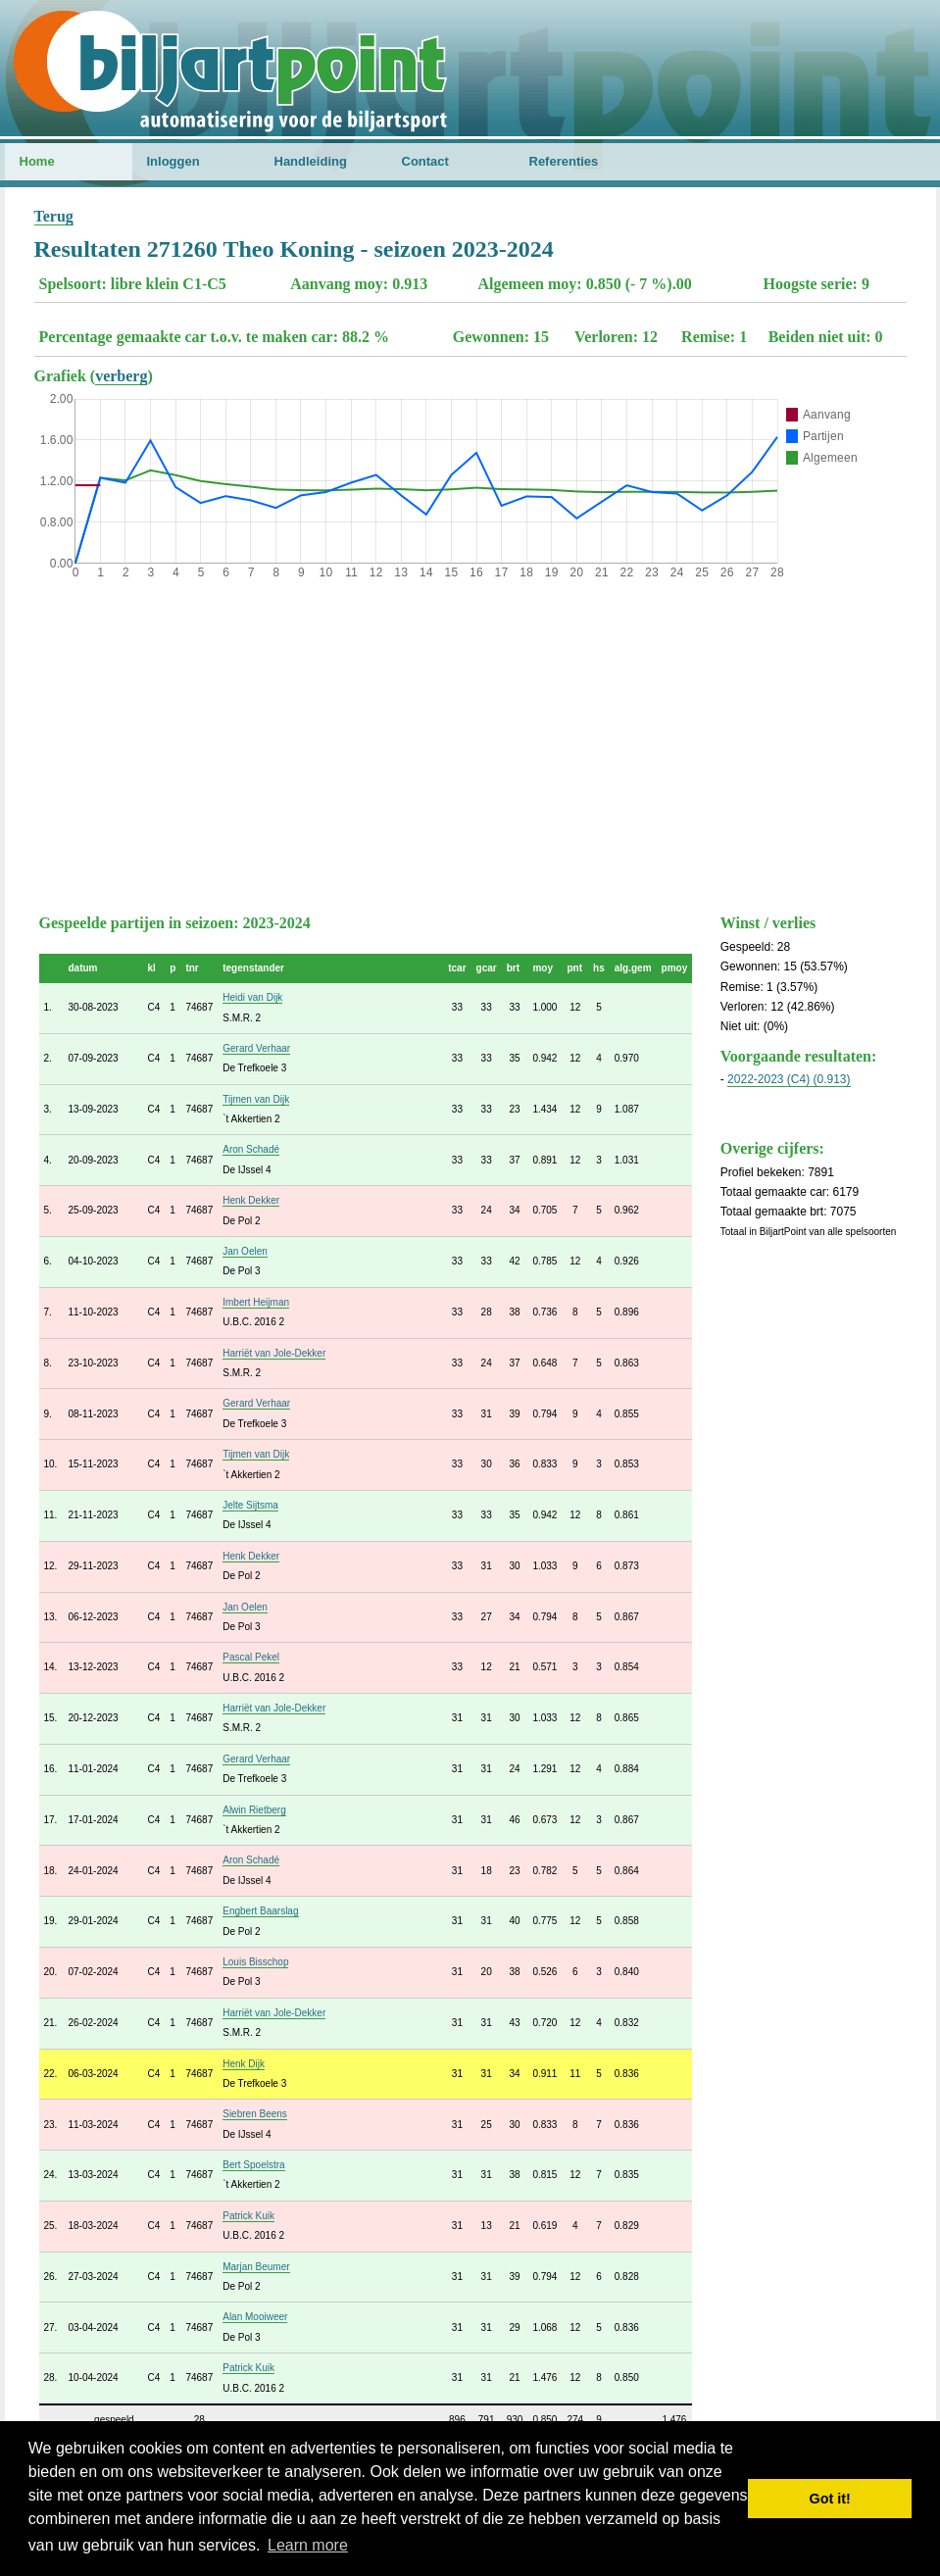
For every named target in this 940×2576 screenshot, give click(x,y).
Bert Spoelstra (253, 2164)
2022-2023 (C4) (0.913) (788, 1079)
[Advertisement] (470, 742)
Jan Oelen (245, 1251)
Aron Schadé (251, 1149)
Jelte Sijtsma (250, 1505)
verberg (121, 376)
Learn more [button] (308, 2545)
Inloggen (173, 161)
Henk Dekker (251, 1200)
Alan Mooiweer (255, 2316)
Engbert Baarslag (260, 1911)
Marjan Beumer (256, 2266)
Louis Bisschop (255, 1962)
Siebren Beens (255, 2113)
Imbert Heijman (256, 1302)
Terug (54, 216)
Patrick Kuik (248, 2215)
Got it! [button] (830, 2498)
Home (37, 161)
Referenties (564, 161)
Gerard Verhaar (256, 1048)
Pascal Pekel (251, 1657)
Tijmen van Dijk (256, 1099)
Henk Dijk (244, 2063)
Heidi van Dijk (252, 997)
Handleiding (310, 161)
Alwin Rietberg (254, 1810)
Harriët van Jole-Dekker (274, 1353)
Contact (425, 161)
